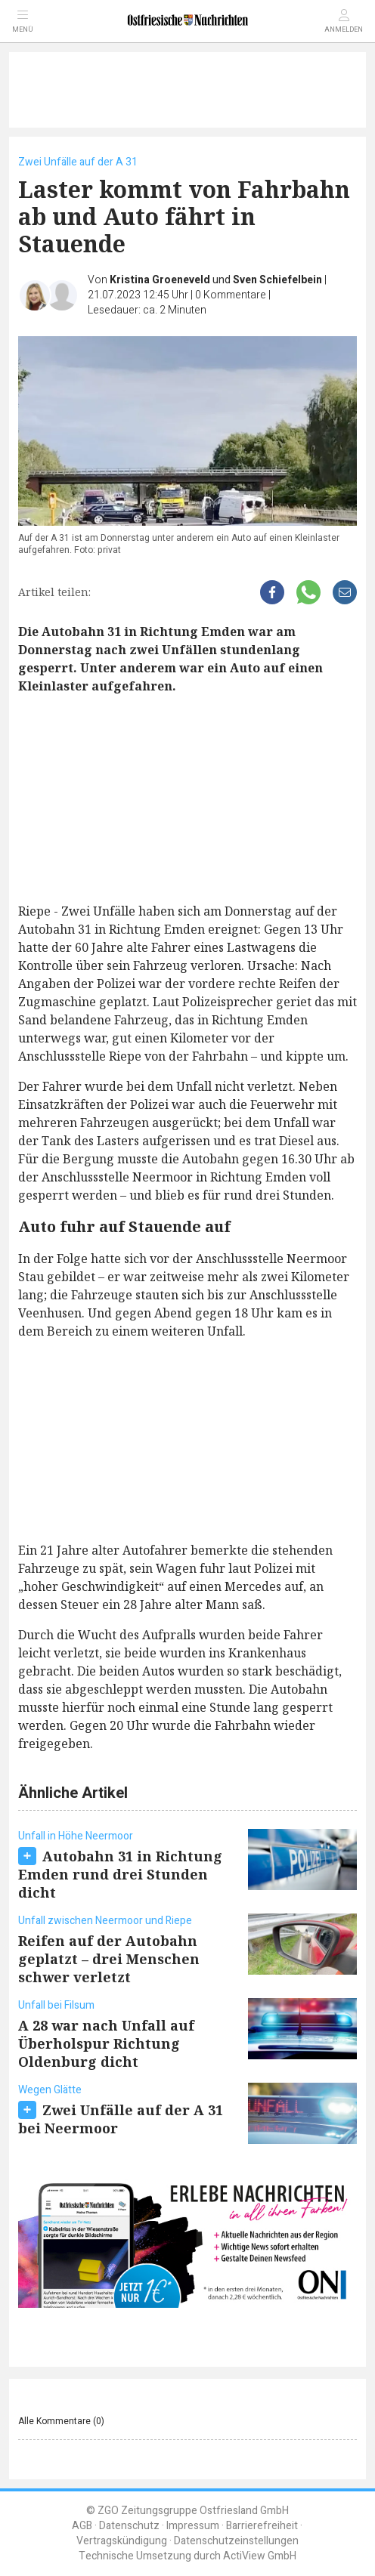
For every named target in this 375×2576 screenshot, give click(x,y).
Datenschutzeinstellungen (236, 2541)
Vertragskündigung (121, 2541)
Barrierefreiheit (262, 2526)
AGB (82, 2526)
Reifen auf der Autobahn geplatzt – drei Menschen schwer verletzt (109, 1959)
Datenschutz (129, 2526)
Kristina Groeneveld (160, 280)
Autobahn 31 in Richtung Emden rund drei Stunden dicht (120, 1874)
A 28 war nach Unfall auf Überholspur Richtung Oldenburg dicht (106, 2043)
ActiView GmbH (259, 2556)
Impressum (192, 2526)
